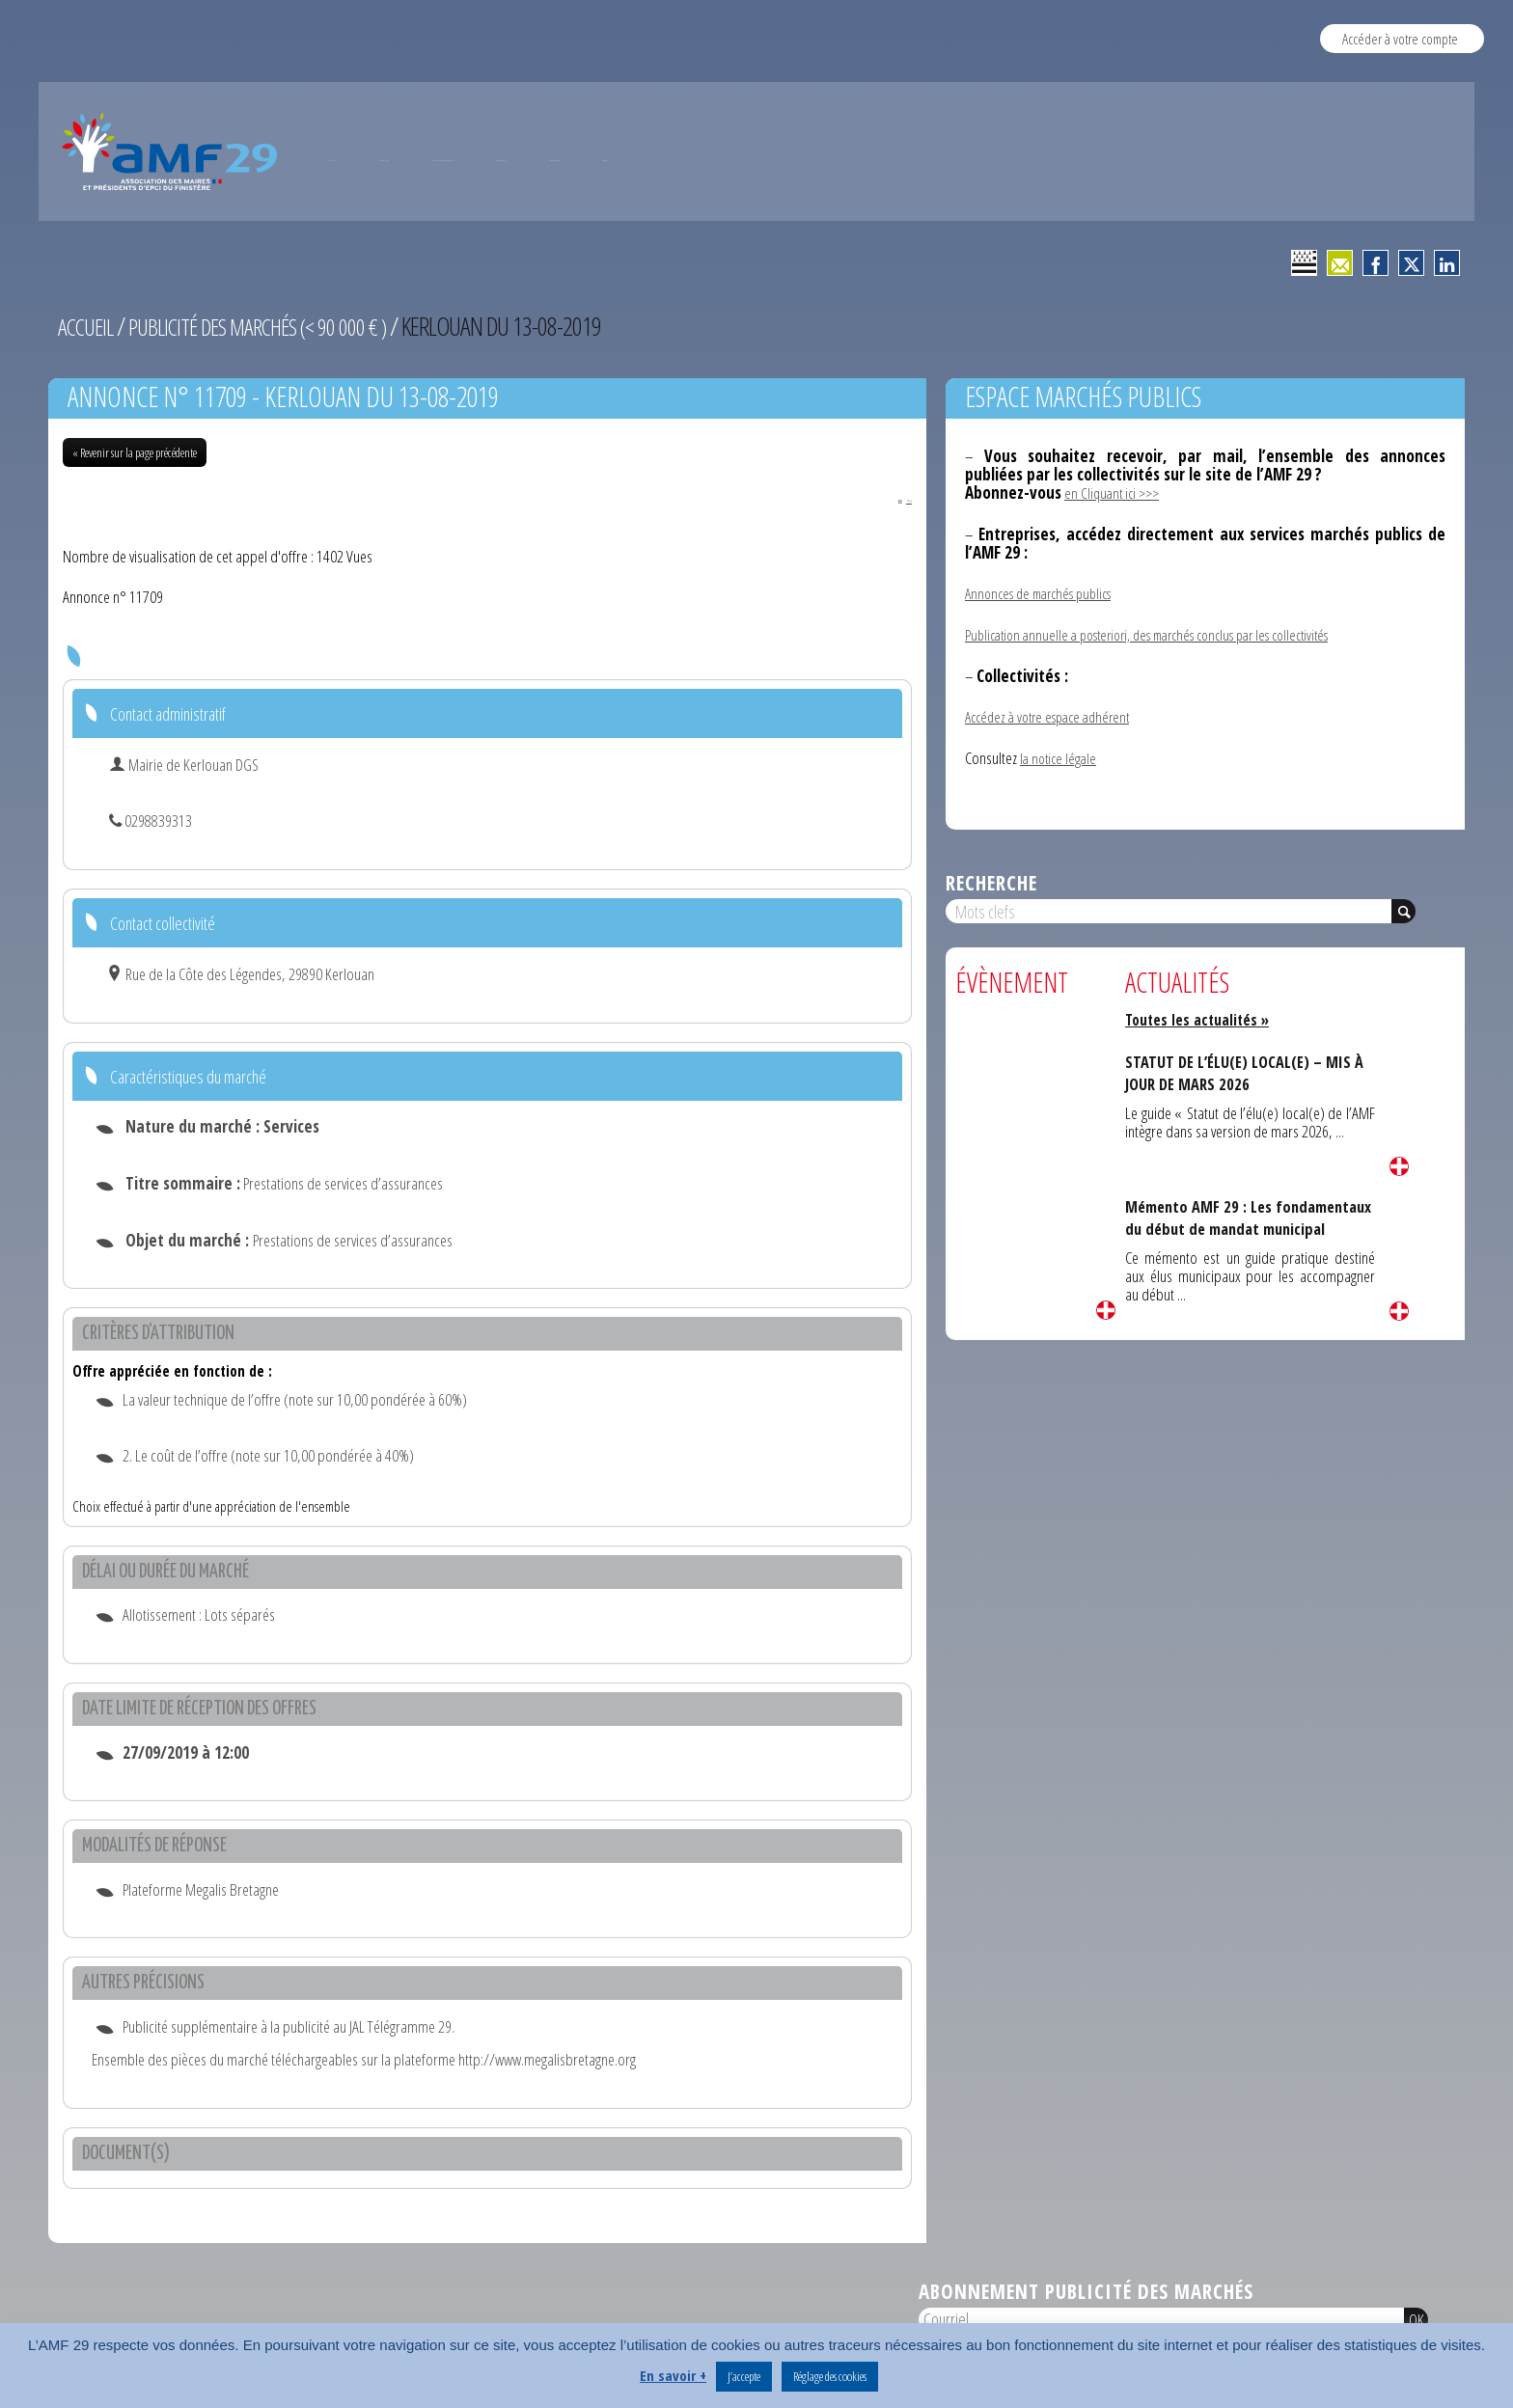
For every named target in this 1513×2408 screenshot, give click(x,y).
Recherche (991, 881)
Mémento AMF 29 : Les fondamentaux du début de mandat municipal (1221, 1228)
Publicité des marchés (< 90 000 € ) (276, 326)
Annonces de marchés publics (1046, 593)
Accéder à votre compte (1399, 38)
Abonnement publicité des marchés (1086, 2293)
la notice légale (1060, 757)
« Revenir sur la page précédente (134, 452)
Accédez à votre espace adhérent (1055, 716)
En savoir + (673, 2375)
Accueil (88, 326)
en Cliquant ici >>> (1115, 492)
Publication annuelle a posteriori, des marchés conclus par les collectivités (1167, 634)
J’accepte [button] (744, 2376)
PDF (889, 498)
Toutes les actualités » (1203, 1018)
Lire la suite (1105, 1309)
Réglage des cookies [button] (830, 2376)
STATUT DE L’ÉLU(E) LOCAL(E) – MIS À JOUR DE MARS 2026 (1244, 1072)
